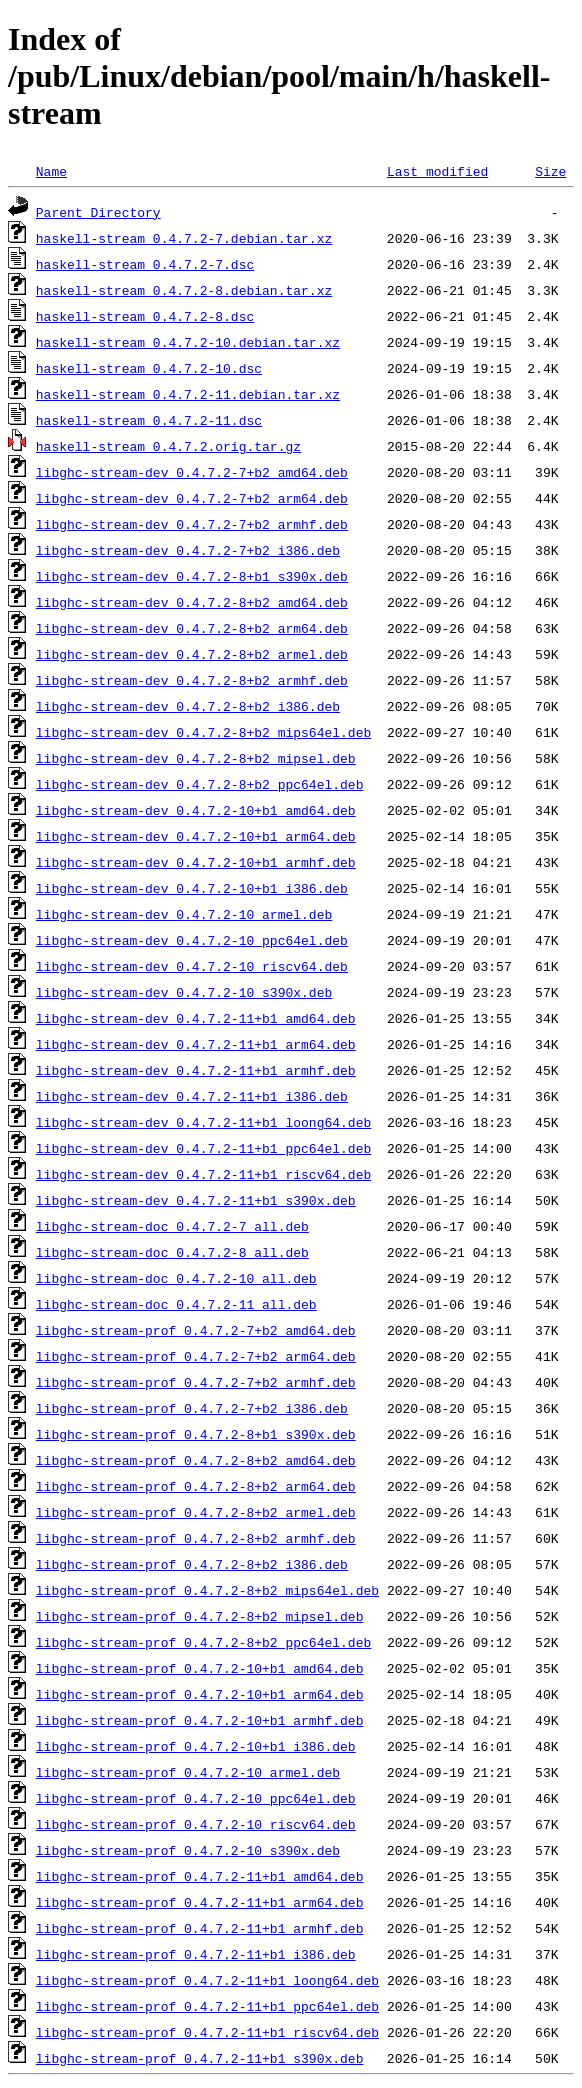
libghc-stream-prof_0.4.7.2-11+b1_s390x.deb (200, 2058)
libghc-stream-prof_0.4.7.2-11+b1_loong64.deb (207, 1980)
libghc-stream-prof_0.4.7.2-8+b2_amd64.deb (196, 1460)
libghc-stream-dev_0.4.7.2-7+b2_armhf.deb (192, 524)
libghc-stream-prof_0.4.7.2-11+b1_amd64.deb (200, 1876)
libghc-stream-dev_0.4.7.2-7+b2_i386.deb (188, 550)
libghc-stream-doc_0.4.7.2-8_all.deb (172, 1252)
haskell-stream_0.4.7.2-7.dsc (145, 264)
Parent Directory (98, 212)
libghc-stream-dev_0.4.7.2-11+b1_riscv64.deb (203, 1174)
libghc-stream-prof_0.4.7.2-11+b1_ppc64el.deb (207, 2006)
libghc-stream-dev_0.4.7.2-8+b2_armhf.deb (192, 680)
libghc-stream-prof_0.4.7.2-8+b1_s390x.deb (196, 1434)
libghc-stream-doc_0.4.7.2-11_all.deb (176, 1304)
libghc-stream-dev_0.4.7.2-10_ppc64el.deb (192, 940)
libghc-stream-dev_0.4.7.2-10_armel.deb (184, 914)
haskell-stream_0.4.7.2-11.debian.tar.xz (188, 394)
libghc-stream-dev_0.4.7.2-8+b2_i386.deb (188, 706)
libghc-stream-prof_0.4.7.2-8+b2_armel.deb (196, 1512)
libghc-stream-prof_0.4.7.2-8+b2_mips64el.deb (207, 1590)
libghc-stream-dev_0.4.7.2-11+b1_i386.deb (192, 1096)
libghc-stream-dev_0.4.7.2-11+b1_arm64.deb (196, 1044)
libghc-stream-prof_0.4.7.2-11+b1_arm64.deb (200, 1902)
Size (550, 171)
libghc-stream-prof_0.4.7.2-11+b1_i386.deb (196, 1954)
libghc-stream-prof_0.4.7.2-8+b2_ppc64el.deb (203, 1642)
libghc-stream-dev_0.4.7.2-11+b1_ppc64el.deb (203, 1148)
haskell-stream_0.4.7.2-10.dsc (149, 368)
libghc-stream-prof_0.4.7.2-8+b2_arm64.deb (196, 1486)
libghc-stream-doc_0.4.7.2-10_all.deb (176, 1278)
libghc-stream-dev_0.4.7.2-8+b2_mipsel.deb (196, 758)
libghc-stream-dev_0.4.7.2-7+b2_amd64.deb (192, 472)
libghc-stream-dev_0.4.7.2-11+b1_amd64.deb (196, 1018)
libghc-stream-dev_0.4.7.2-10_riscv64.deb (192, 966)
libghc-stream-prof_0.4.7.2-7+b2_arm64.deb (196, 1356)
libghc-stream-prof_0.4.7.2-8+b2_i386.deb (192, 1564)
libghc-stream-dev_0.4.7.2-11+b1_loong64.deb (203, 1122)
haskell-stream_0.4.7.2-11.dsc (149, 420)
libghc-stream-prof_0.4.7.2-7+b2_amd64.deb (196, 1330)
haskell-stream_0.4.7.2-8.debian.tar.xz (184, 290)
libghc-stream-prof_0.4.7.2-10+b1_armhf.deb (200, 1720)
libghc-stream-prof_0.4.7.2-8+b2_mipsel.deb (200, 1616)
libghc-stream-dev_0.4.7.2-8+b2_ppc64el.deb (200, 784)
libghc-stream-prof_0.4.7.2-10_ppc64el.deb (196, 1798)
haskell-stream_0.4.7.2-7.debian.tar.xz (184, 238)
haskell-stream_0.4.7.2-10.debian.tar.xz (188, 342)
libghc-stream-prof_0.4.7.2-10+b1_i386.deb (196, 1746)
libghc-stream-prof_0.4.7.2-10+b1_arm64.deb (200, 1694)
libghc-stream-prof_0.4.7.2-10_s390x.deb (188, 1850)
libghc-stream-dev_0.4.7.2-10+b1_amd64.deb (196, 810)
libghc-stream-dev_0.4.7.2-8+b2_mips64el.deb (203, 732)
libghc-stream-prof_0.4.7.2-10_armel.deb (188, 1772)
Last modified (437, 171)
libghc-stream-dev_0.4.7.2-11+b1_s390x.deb (196, 1200)
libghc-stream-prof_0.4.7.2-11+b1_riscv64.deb (207, 2032)
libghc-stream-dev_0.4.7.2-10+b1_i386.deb (192, 888)
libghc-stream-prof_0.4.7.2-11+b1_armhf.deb (200, 1928)
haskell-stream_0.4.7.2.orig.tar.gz (168, 446)
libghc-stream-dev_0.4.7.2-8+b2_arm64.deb (192, 628)
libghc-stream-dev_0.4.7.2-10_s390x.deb (184, 992)
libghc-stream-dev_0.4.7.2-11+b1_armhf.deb (196, 1070)
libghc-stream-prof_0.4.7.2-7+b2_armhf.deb (196, 1382)
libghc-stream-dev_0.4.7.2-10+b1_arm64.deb (196, 836)
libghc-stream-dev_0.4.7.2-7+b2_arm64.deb (192, 498)
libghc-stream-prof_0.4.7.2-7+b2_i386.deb (192, 1408)
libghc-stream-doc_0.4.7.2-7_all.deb (172, 1226)
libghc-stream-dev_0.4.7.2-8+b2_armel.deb (192, 654)
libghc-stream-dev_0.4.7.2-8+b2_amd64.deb (192, 602)
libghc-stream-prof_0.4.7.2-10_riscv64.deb (196, 1824)
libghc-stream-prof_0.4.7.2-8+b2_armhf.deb (196, 1538)
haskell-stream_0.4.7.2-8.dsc (145, 316)
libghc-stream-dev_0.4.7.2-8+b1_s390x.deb (192, 576)
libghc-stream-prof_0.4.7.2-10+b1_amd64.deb (200, 1668)
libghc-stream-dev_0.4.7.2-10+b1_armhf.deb (196, 862)
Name (51, 171)
